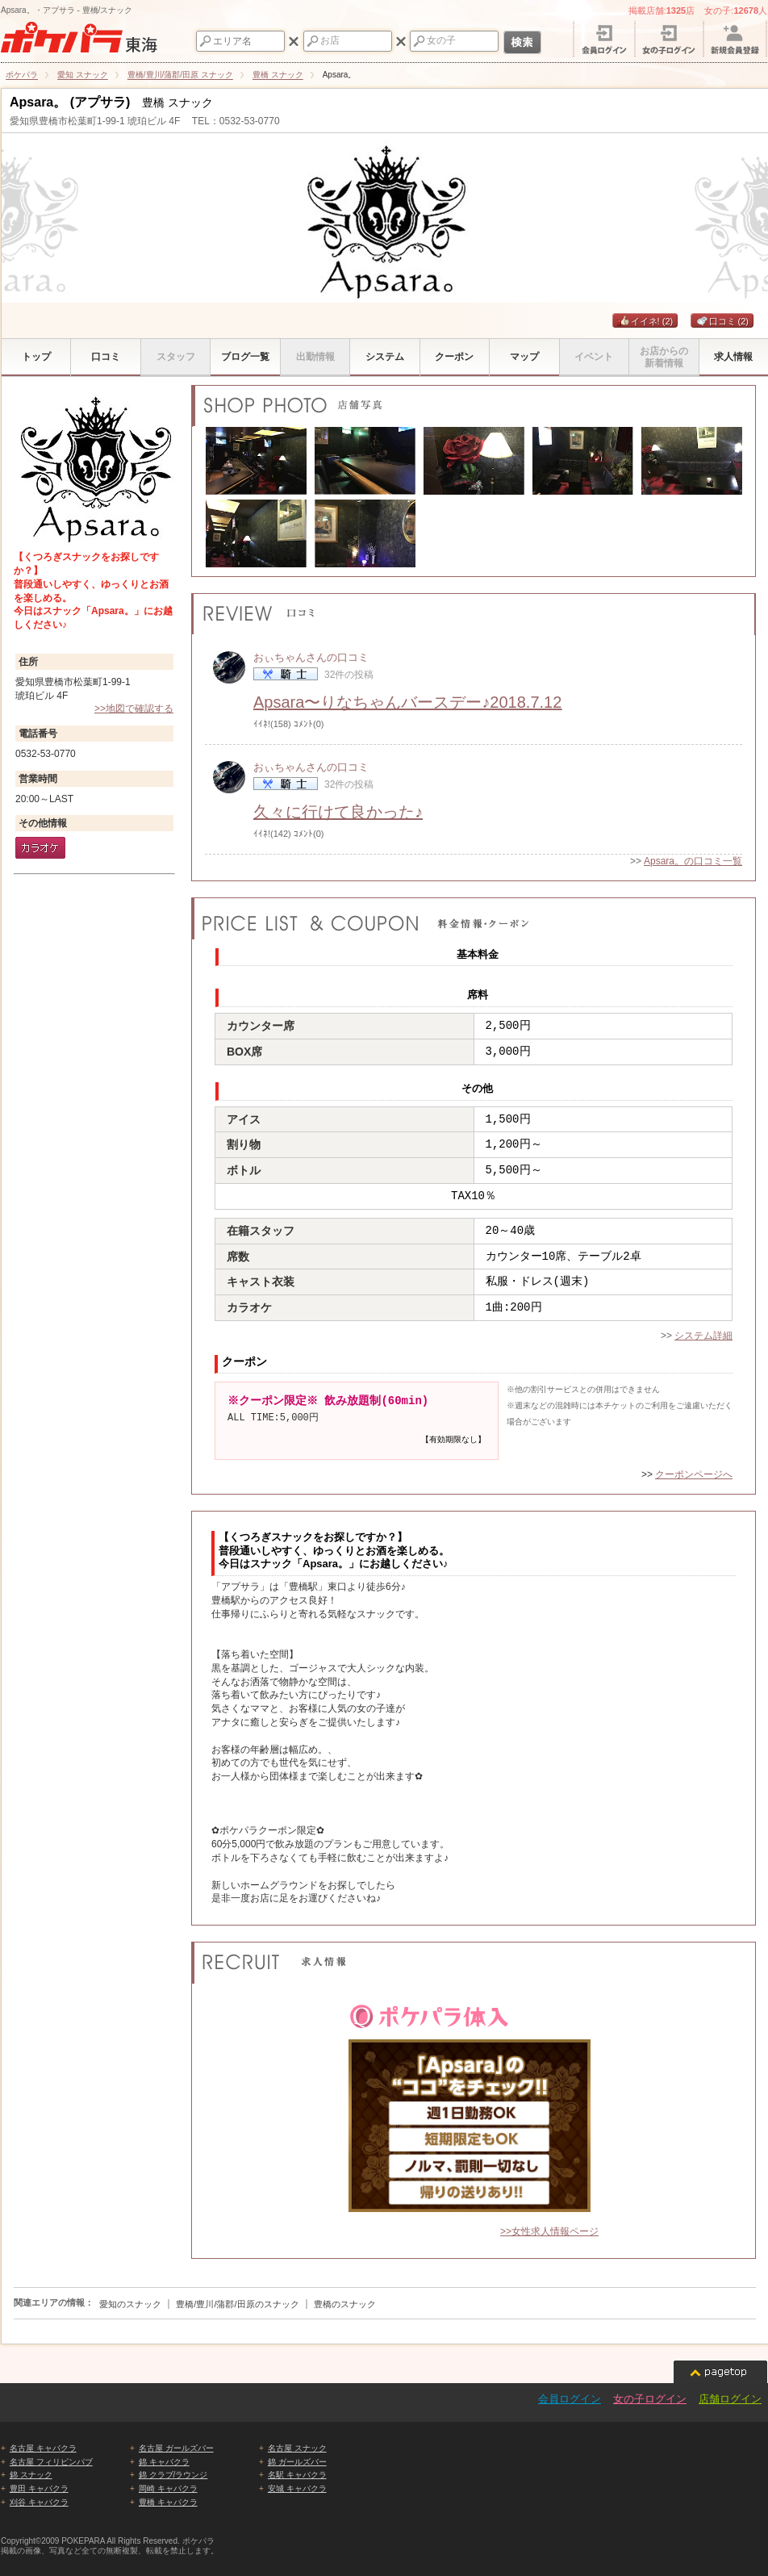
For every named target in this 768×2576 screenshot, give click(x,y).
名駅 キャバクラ (297, 2474)
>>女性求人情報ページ (549, 2231)
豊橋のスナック (345, 2304)
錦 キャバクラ (164, 2461)
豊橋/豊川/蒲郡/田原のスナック (237, 2304)
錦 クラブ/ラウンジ (173, 2474)
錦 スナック (31, 2474)
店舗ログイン (730, 2399)
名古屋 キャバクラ (43, 2448)
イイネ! (645, 321)
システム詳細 (703, 1335)
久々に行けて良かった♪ (338, 812)
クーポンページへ (694, 1474)
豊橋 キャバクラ (168, 2502)
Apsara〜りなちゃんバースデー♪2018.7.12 (407, 702)
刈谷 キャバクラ (39, 2502)
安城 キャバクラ (297, 2488)
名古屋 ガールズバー (176, 2448)
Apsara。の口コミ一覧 (693, 861)
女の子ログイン (650, 2399)
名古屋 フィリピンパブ (51, 2461)
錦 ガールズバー (297, 2461)
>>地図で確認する (133, 708)
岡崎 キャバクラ (168, 2488)
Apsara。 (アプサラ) (70, 102)
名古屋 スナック (297, 2448)
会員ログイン (569, 2399)
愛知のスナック (130, 2304)
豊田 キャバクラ (39, 2488)
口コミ (722, 321)
